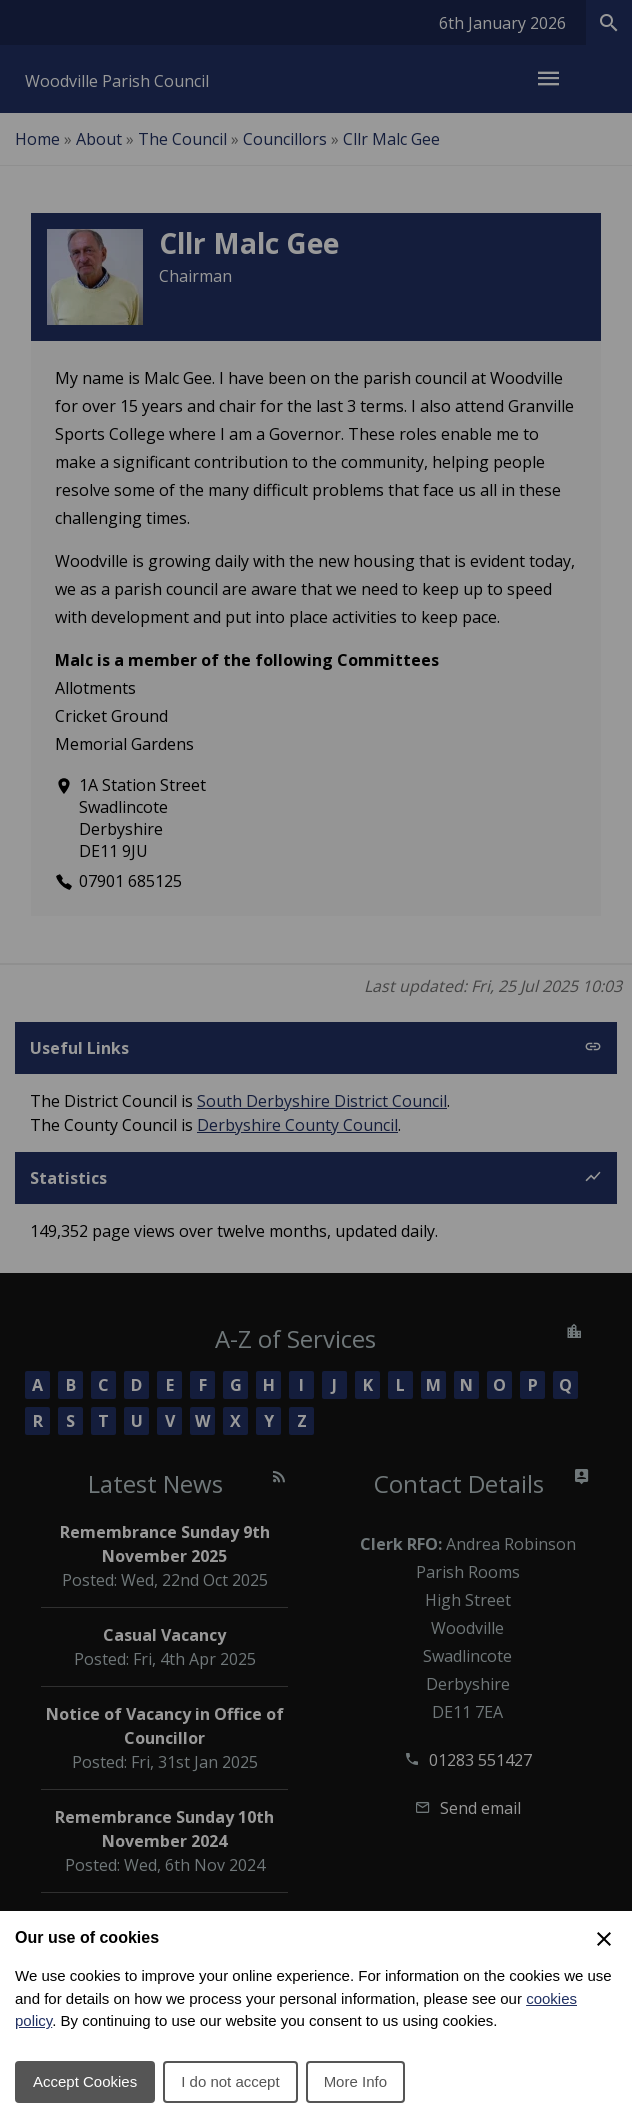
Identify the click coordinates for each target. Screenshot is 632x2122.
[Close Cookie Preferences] (604, 1939)
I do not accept (230, 2081)
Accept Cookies (85, 2081)
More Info (355, 2081)
